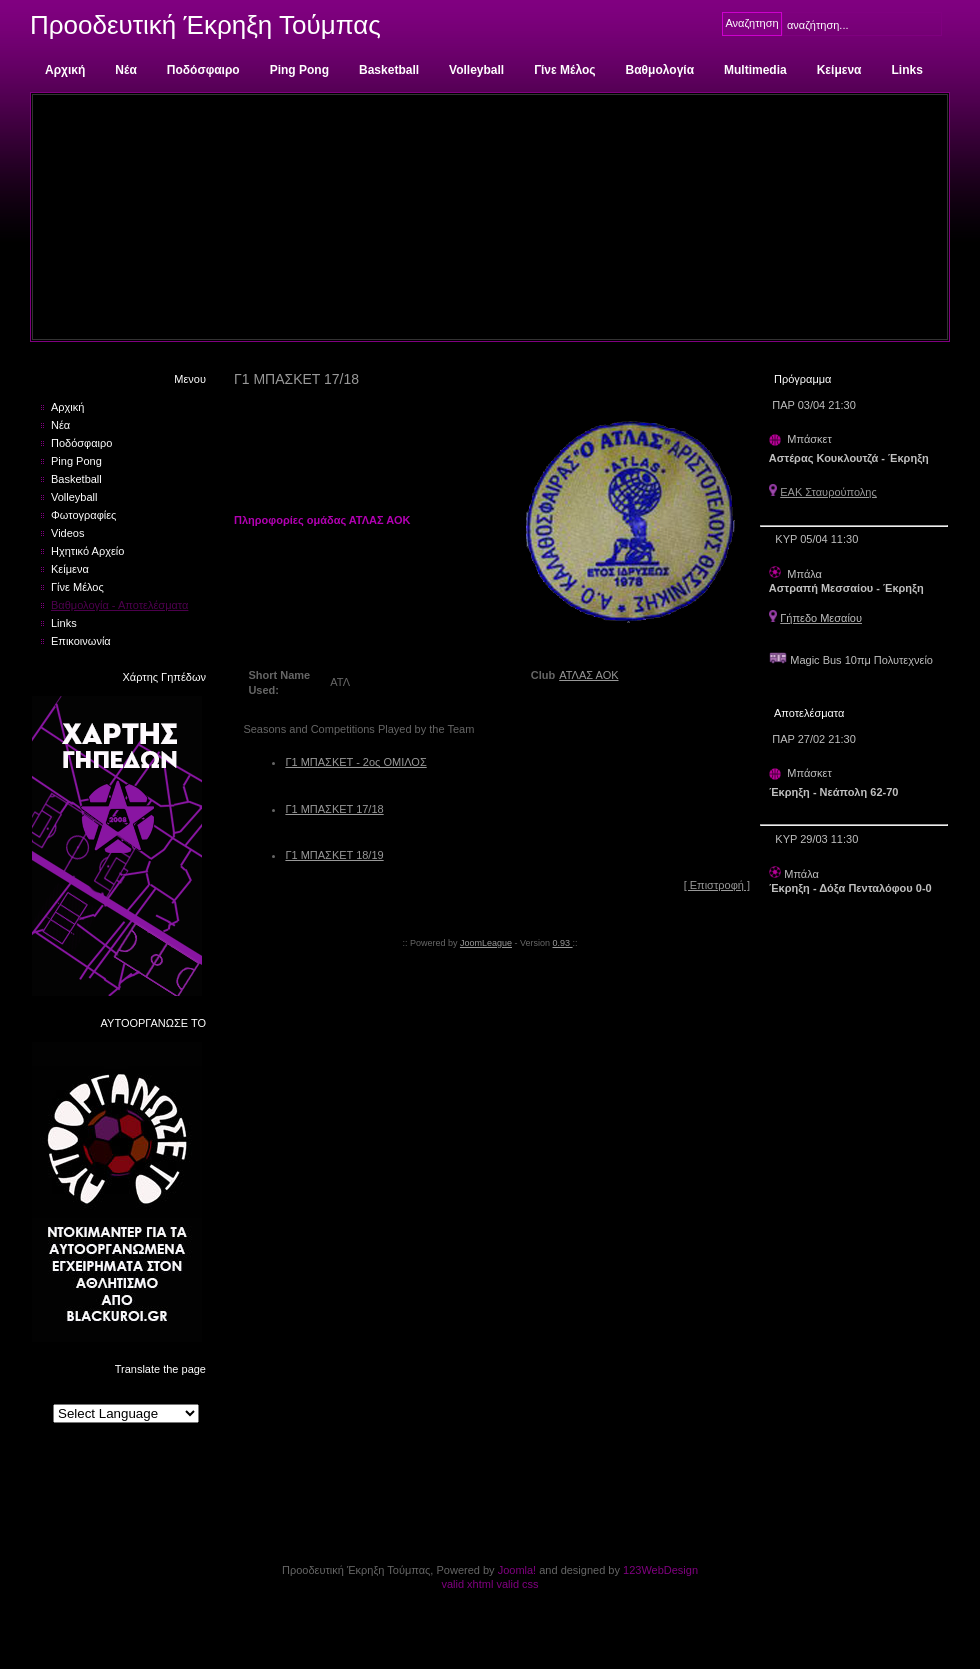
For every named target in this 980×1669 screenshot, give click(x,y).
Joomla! (517, 1570)
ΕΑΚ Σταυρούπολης (828, 492)
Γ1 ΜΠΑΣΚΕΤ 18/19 (334, 855)
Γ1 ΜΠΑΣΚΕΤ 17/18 (334, 809)
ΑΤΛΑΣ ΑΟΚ (588, 675)
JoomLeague (486, 943)
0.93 (563, 943)
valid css (517, 1584)
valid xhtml (467, 1584)
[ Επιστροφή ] (717, 885)
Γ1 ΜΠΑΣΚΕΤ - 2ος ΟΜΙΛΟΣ (355, 762)
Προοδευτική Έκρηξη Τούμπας (205, 25)
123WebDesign (660, 1570)
